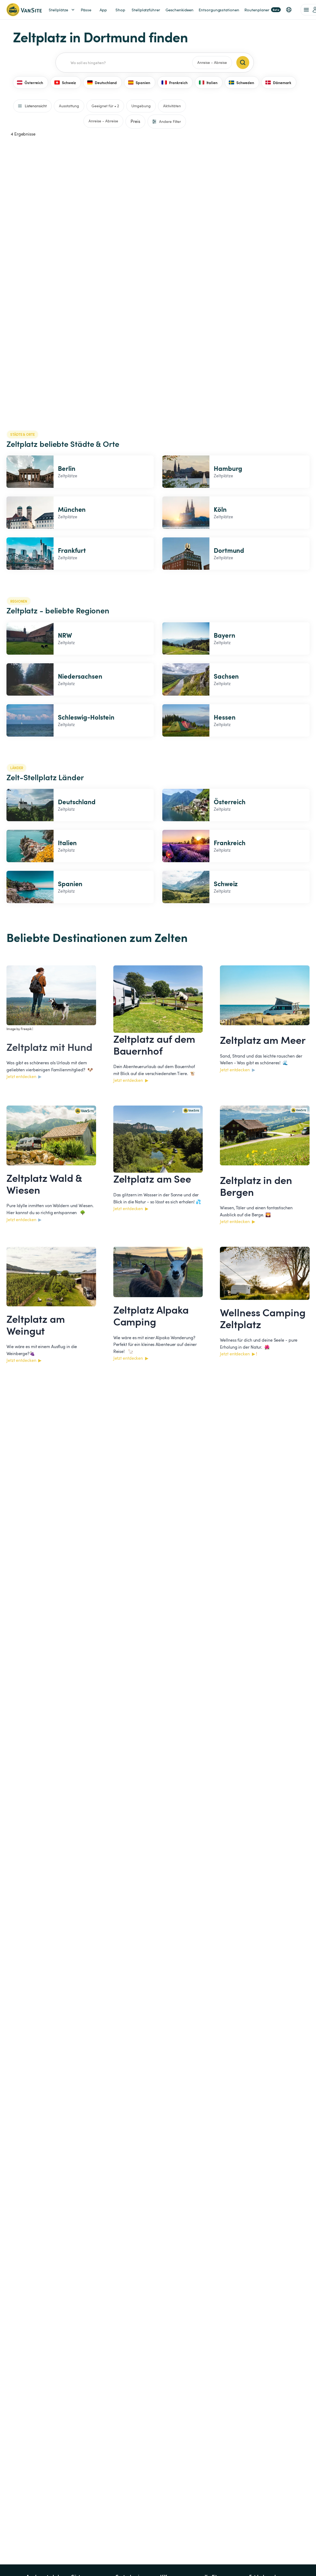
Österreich (30, 82)
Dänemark (278, 82)
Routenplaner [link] (262, 9)
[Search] (242, 62)
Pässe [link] (86, 9)
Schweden (241, 82)
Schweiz (65, 82)
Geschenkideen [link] (180, 9)
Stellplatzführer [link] (146, 9)
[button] (288, 9)
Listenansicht (32, 106)
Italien (208, 82)
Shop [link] (120, 9)
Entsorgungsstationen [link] (219, 9)
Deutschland (102, 82)
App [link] (103, 9)
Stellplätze (62, 10)
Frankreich (174, 82)
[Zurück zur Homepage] (24, 9)
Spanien (139, 82)
